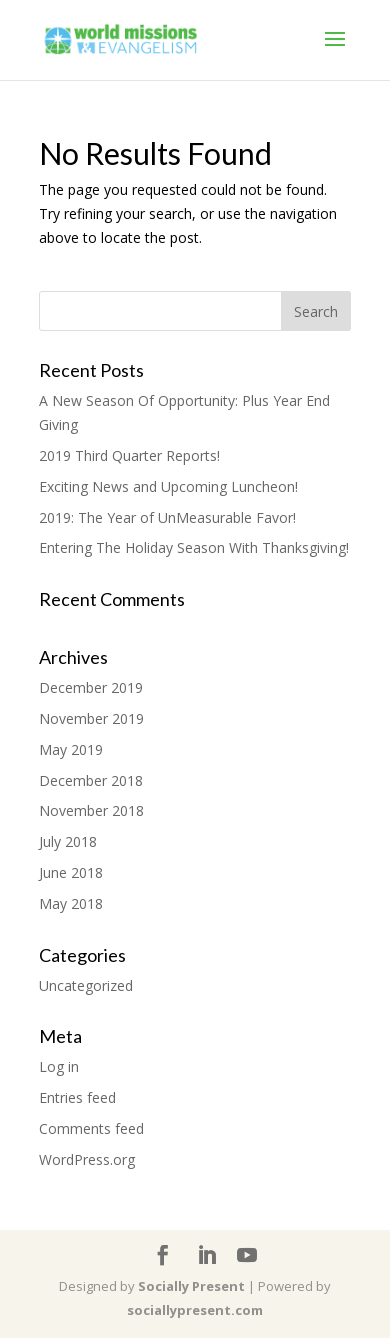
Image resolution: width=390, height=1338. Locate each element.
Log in (59, 1066)
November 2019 (91, 718)
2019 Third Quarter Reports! (129, 455)
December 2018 (91, 780)
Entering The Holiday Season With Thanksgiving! (194, 547)
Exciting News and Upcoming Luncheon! (168, 486)
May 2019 (71, 749)
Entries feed (77, 1097)
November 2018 (91, 810)
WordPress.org (87, 1159)
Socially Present (191, 1286)
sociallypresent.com (195, 1310)
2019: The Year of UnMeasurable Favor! (167, 517)
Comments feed (91, 1128)
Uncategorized (86, 985)
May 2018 (71, 903)
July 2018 (68, 841)
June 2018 (71, 872)
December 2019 (91, 687)
